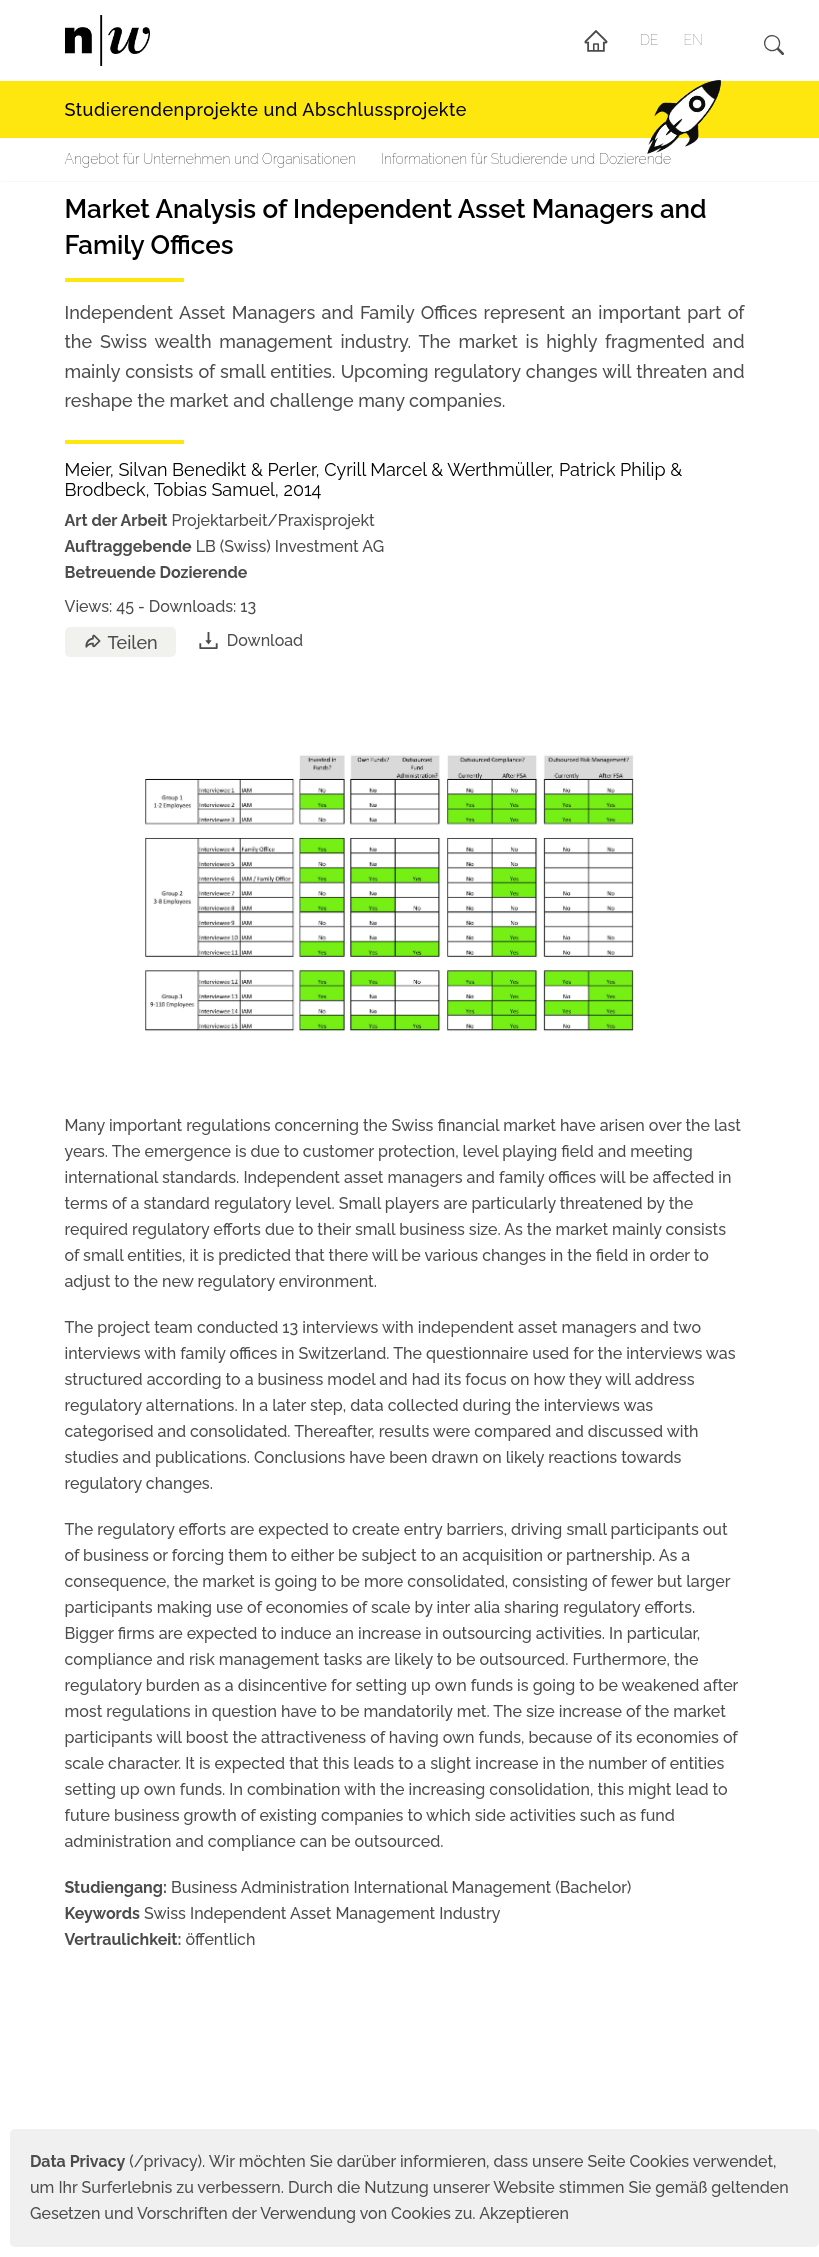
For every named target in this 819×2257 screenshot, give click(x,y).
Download (249, 640)
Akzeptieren (524, 2213)
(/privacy (113, 2161)
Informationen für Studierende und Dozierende (526, 159)
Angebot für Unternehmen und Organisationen (210, 159)
